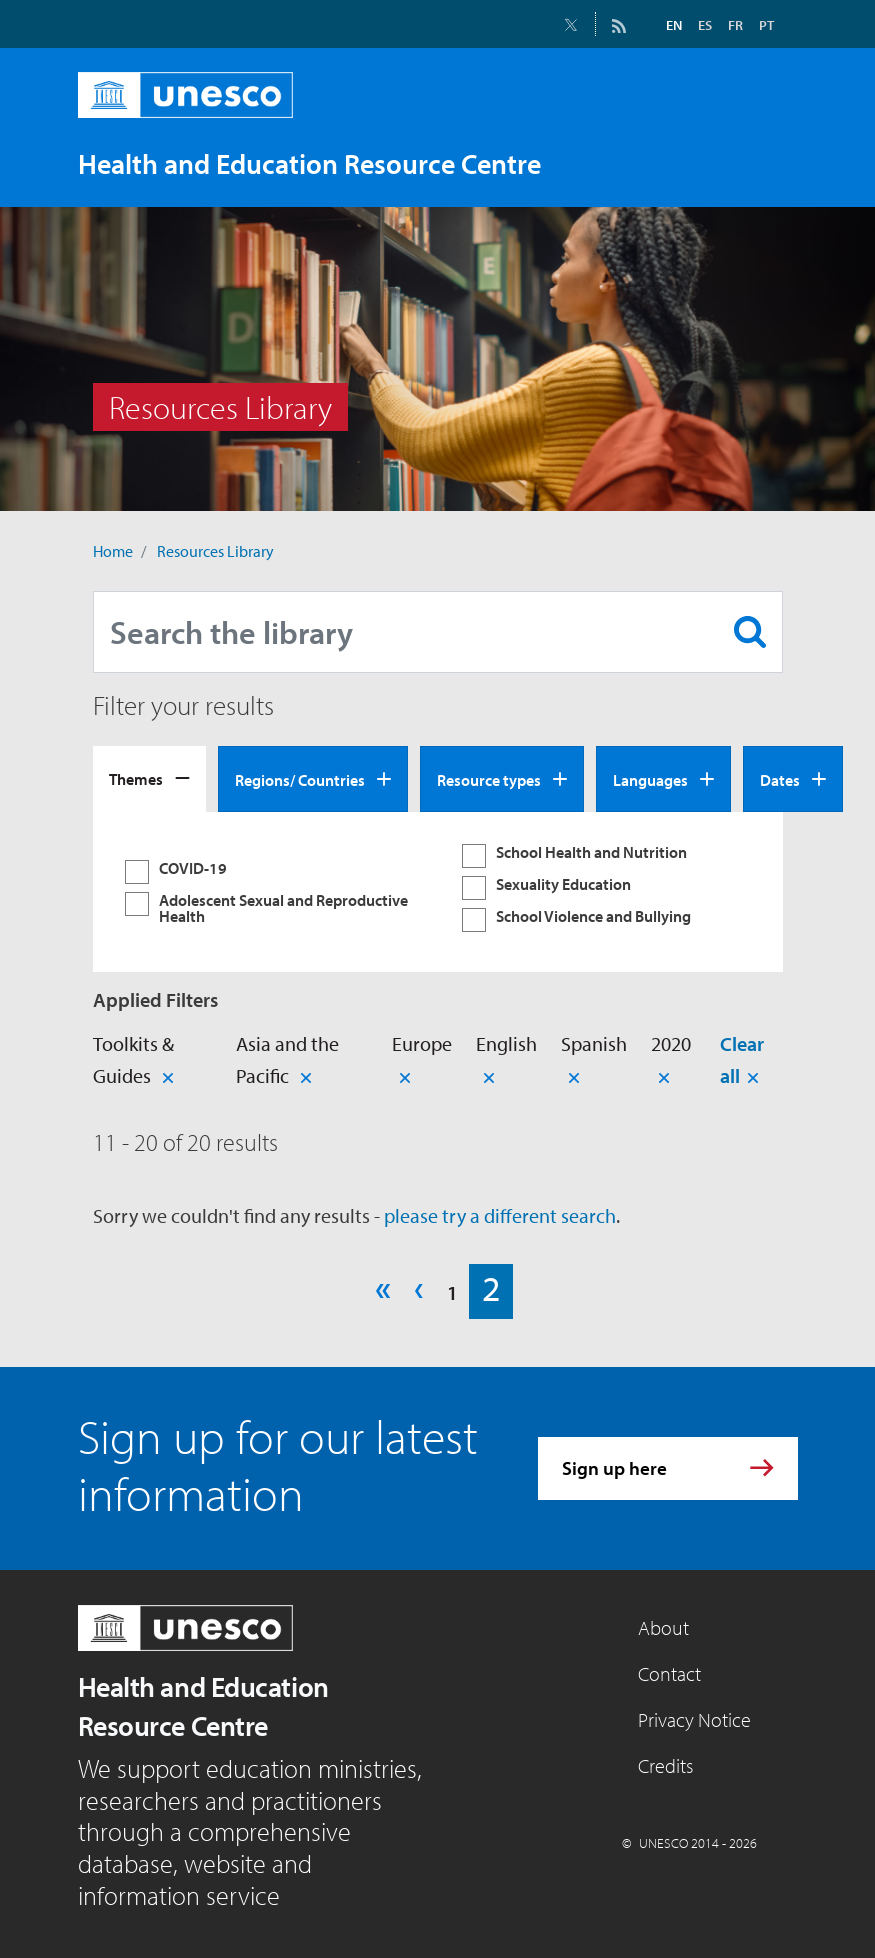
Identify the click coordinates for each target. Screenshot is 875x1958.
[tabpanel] (438, 892)
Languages (650, 780)
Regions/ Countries (300, 780)
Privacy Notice (694, 1719)
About (663, 1627)
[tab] (149, 779)
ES (705, 25)
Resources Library (215, 551)
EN (674, 25)
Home (113, 551)
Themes (136, 779)
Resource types (489, 780)
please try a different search (500, 1215)
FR (735, 25)
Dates (780, 780)
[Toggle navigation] (762, 163)
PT (766, 25)
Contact (669, 1673)
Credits (665, 1765)
